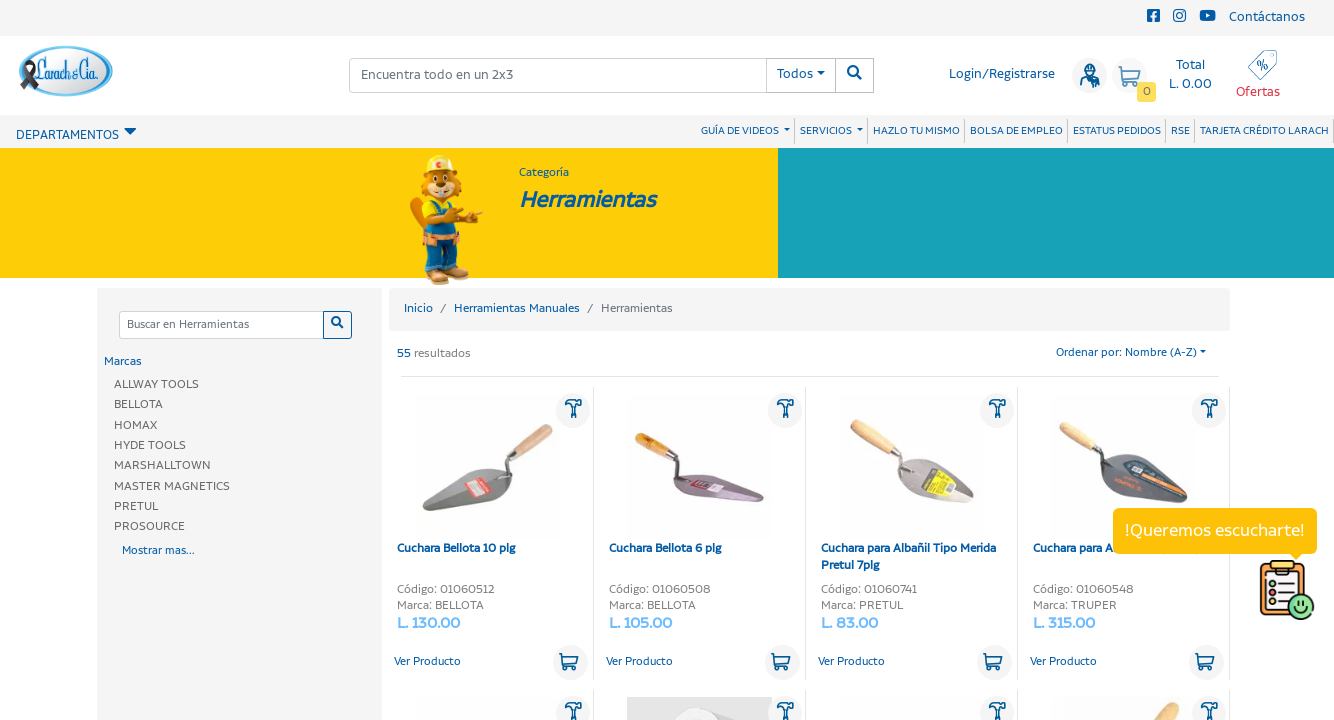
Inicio (418, 308)
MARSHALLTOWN (162, 465)
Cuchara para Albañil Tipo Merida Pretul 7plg (908, 484)
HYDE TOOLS (150, 445)
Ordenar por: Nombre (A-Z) (1126, 353)
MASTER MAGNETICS (172, 486)
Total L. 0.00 (1190, 75)
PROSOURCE (149, 526)
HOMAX (135, 425)
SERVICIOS (827, 131)
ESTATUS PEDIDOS (1117, 131)
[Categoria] (221, 325)
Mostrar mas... (158, 551)
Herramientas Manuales (517, 308)
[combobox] (558, 75)
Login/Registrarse (1002, 74)
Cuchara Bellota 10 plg (478, 476)
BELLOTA (138, 404)
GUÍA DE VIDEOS (741, 131)
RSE (1180, 131)
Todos (795, 74)
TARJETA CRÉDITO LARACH (1264, 131)
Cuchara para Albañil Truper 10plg (1122, 476)
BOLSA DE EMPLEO (1016, 131)
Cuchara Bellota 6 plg (690, 476)
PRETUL (136, 506)
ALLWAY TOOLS (156, 384)
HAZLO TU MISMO (916, 131)
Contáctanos (1267, 17)
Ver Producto (427, 662)
